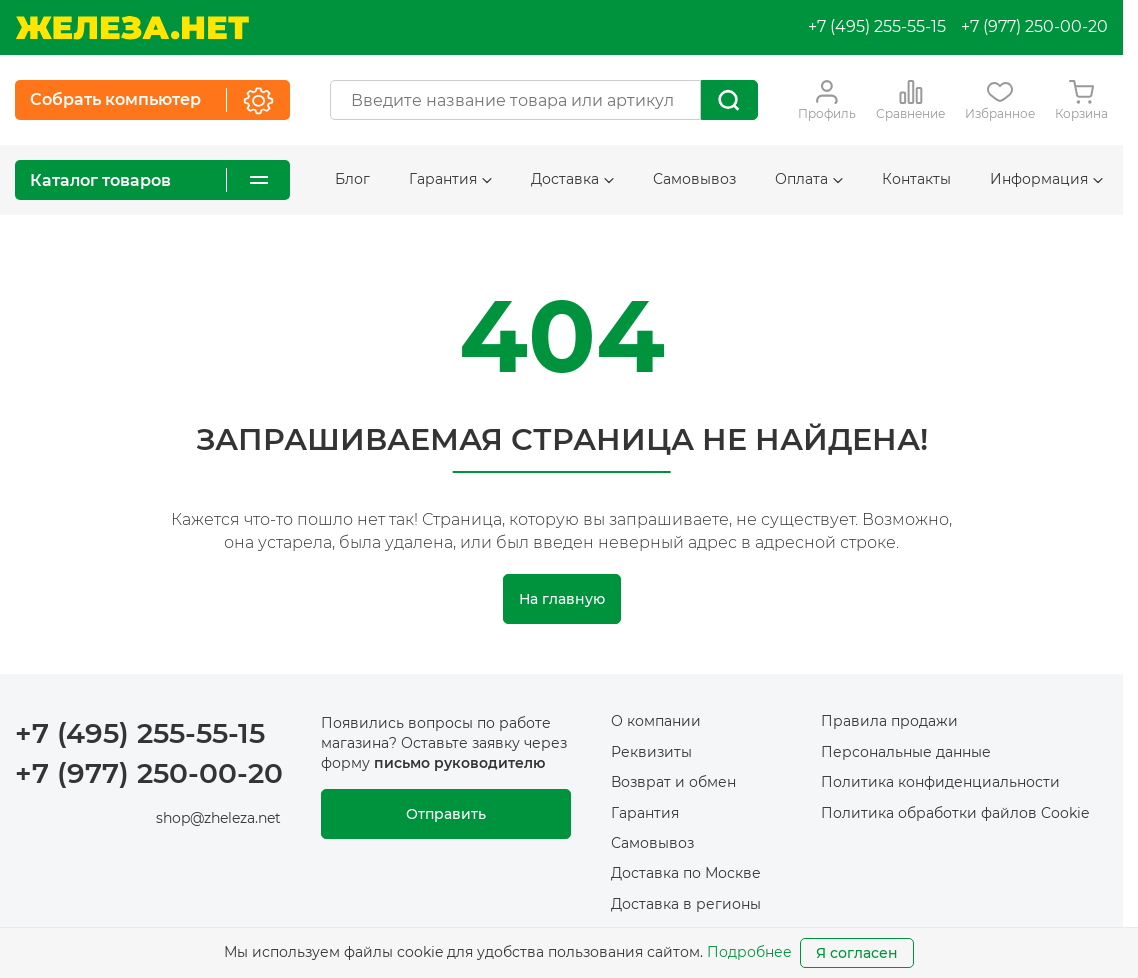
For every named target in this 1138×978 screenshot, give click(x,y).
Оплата (809, 179)
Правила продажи (889, 721)
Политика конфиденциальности (940, 782)
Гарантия (450, 179)
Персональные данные (906, 752)
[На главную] (132, 27)
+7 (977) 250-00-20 (1034, 26)
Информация (1046, 179)
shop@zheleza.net (218, 818)
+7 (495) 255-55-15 (877, 26)
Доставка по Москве (686, 873)
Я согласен (857, 953)
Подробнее (749, 952)
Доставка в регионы (686, 904)
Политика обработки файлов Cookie (955, 813)
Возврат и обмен (673, 782)
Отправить (446, 814)
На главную (562, 599)
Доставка (572, 179)
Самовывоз (694, 179)
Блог (352, 179)
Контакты (916, 179)
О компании (656, 721)
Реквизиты (651, 752)
